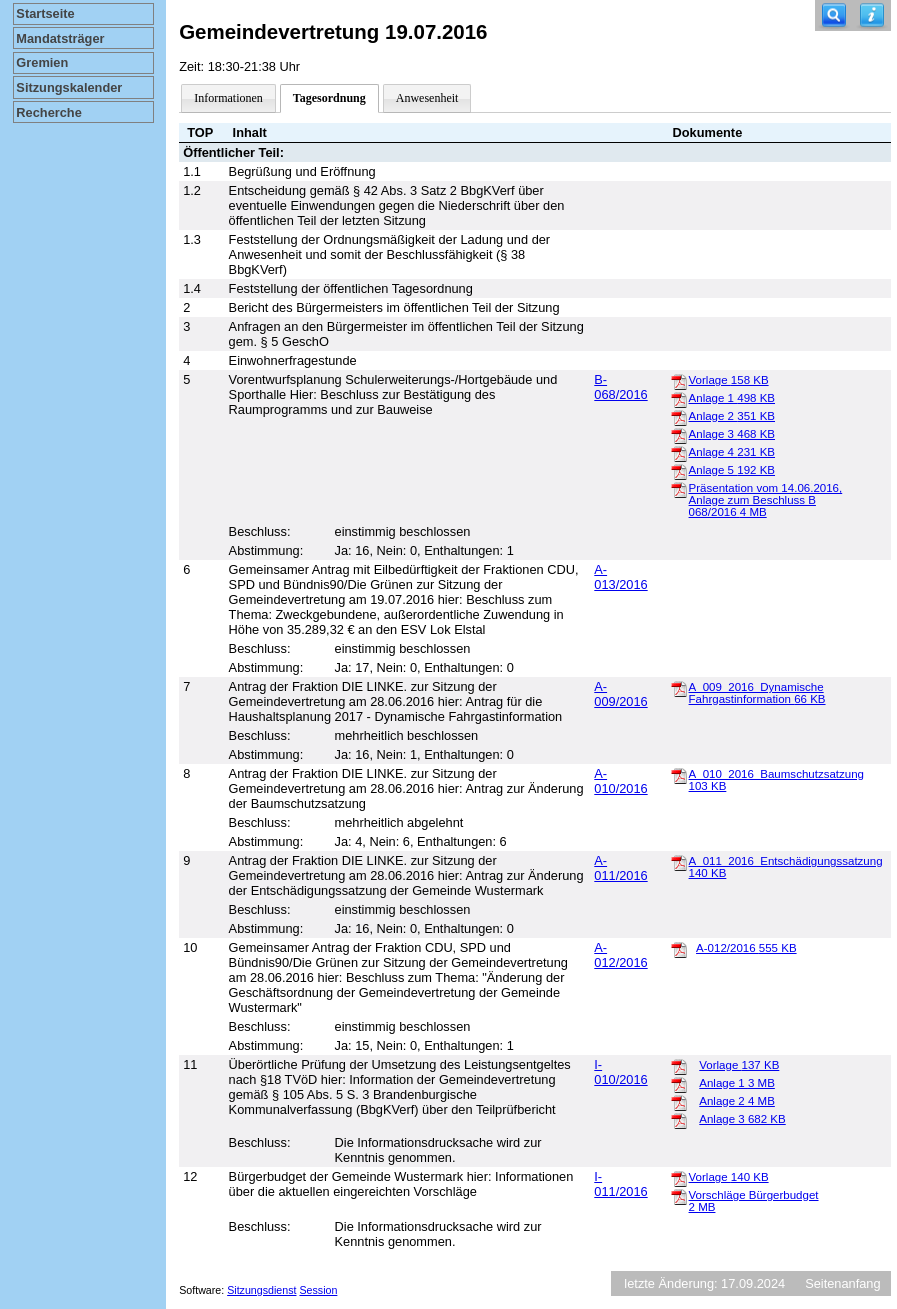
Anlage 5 (732, 470)
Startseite (45, 13)
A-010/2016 (620, 781)
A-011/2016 (620, 868)
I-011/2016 (620, 1184)
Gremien (42, 62)
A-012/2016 (620, 955)
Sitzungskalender (69, 87)
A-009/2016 (620, 694)
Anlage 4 (732, 452)
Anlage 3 (732, 434)
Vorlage (729, 380)
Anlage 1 (732, 398)
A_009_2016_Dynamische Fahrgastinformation (757, 693)
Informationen (228, 98)
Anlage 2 (732, 416)
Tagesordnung (329, 98)
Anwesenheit (427, 98)
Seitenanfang (842, 1283)
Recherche (48, 112)
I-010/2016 (620, 1072)
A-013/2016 (620, 577)
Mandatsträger (60, 38)
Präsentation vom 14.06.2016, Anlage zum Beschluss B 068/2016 (766, 500)
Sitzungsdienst (261, 1290)
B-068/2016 (620, 387)
